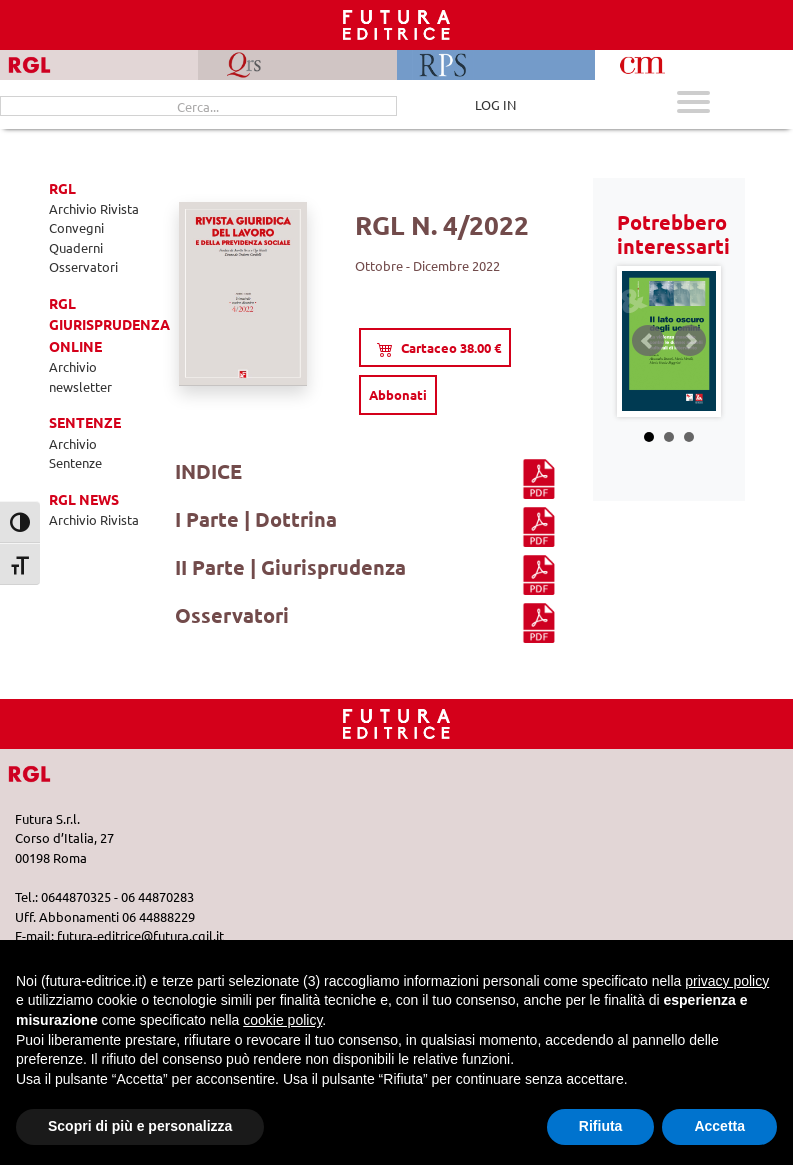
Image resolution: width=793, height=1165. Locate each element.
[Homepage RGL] (397, 721)
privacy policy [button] (727, 981)
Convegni (76, 227)
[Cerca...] (198, 106)
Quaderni (76, 247)
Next (690, 341)
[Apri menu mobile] (693, 104)
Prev (648, 341)
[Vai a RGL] (47, 771)
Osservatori (83, 266)
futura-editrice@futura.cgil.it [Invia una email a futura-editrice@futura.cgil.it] (140, 935)
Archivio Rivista (94, 208)
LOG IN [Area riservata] (495, 104)
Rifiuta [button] (601, 1126)
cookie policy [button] (282, 1020)
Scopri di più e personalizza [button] (140, 1126)
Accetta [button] (719, 1126)
